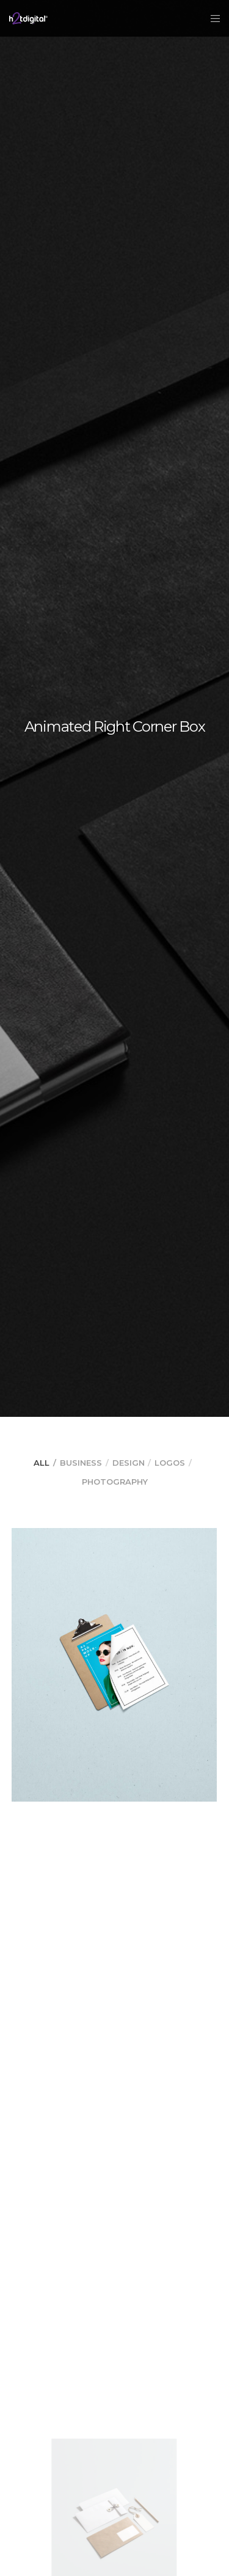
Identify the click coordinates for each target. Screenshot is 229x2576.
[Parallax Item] (114, 1665)
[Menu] (212, 18)
